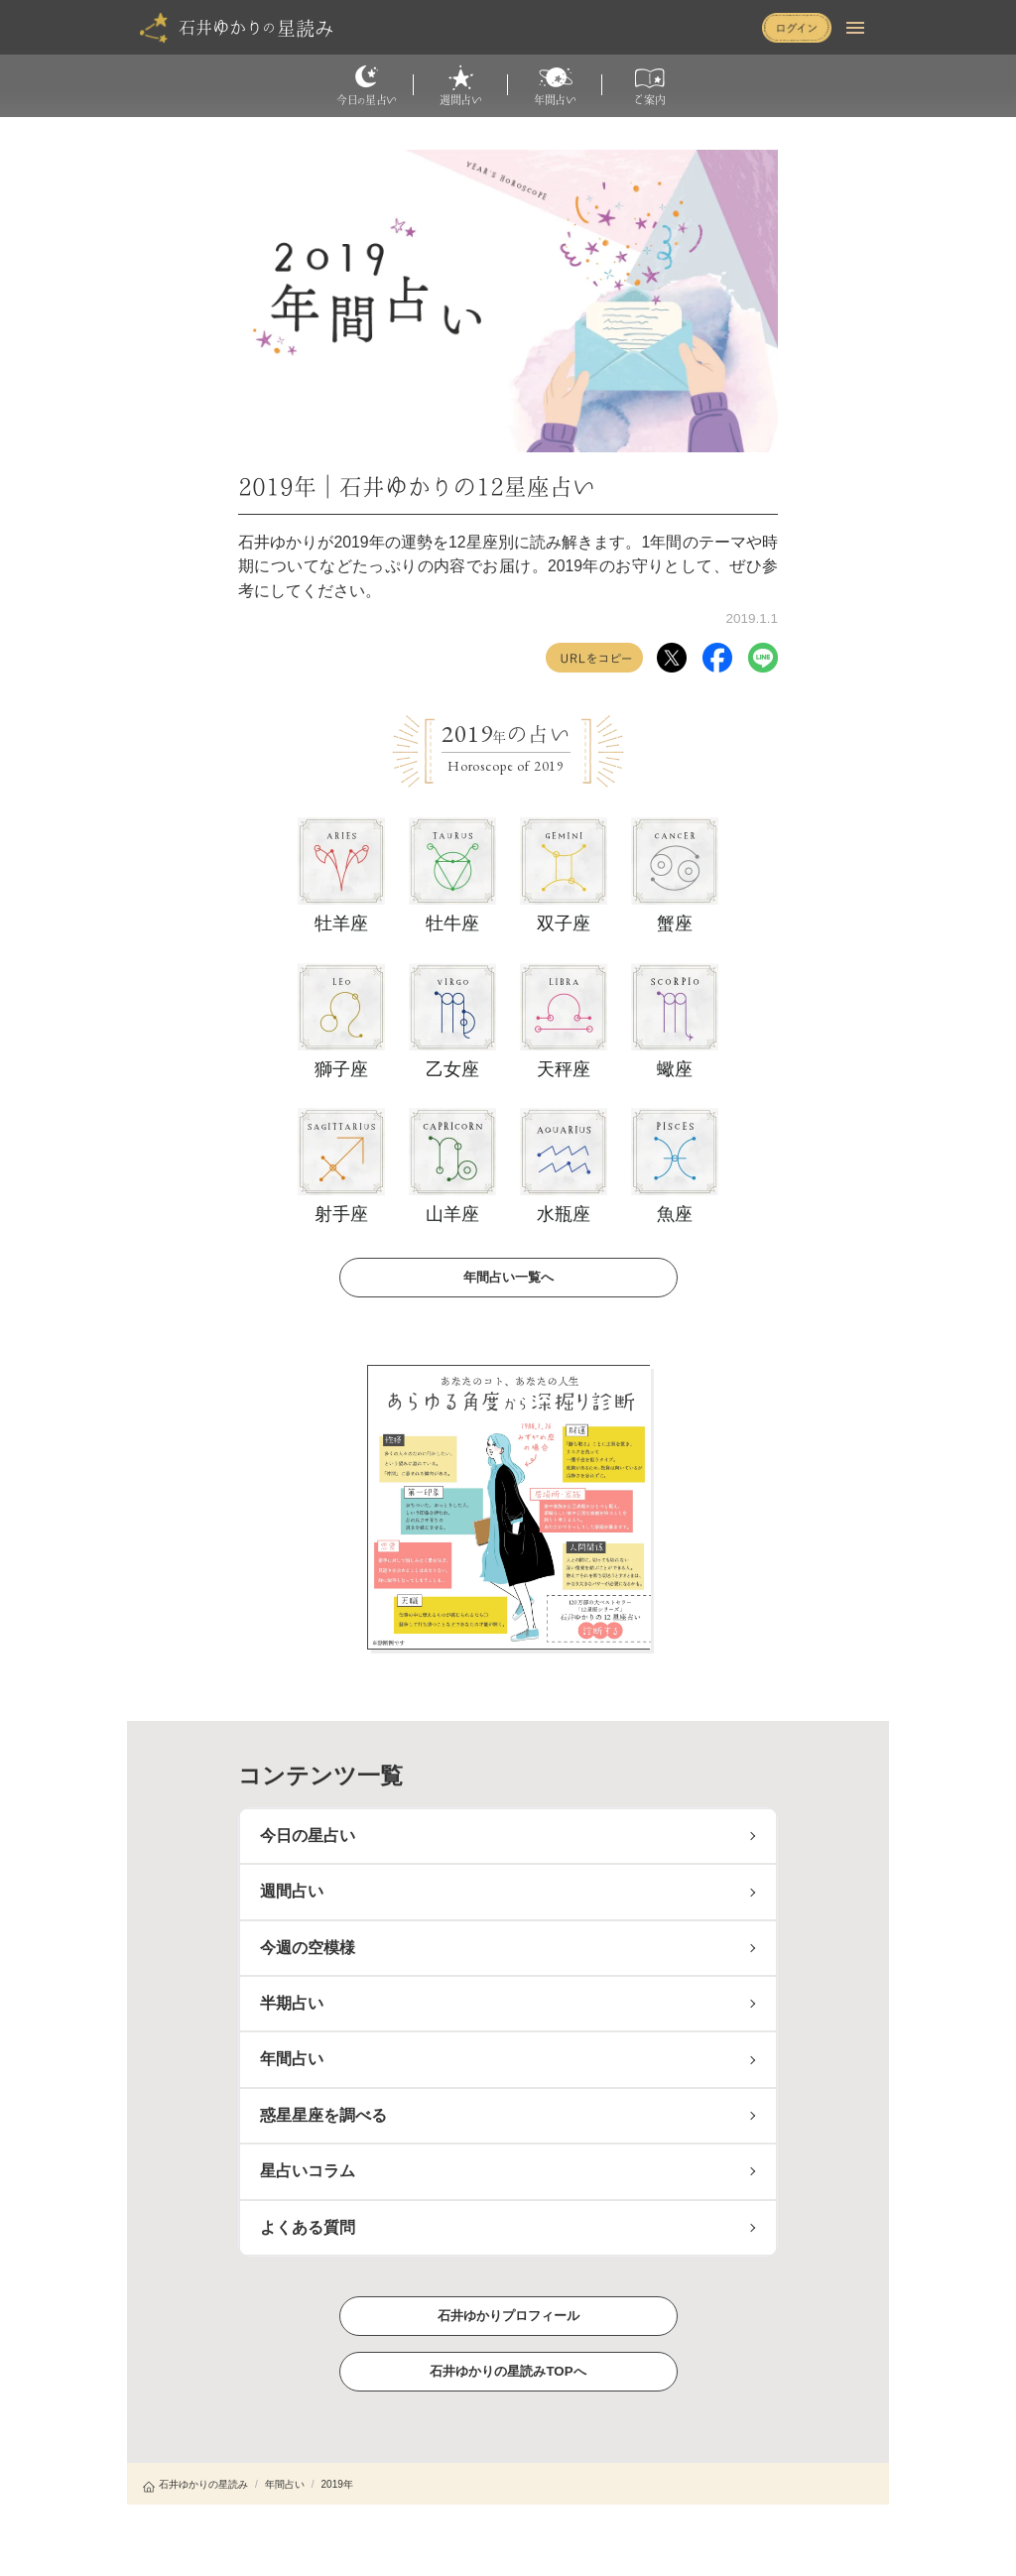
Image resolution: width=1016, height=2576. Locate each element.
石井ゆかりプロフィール (508, 2314)
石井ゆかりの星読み (195, 2484)
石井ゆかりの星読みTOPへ (508, 2370)
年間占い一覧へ (508, 1276)
